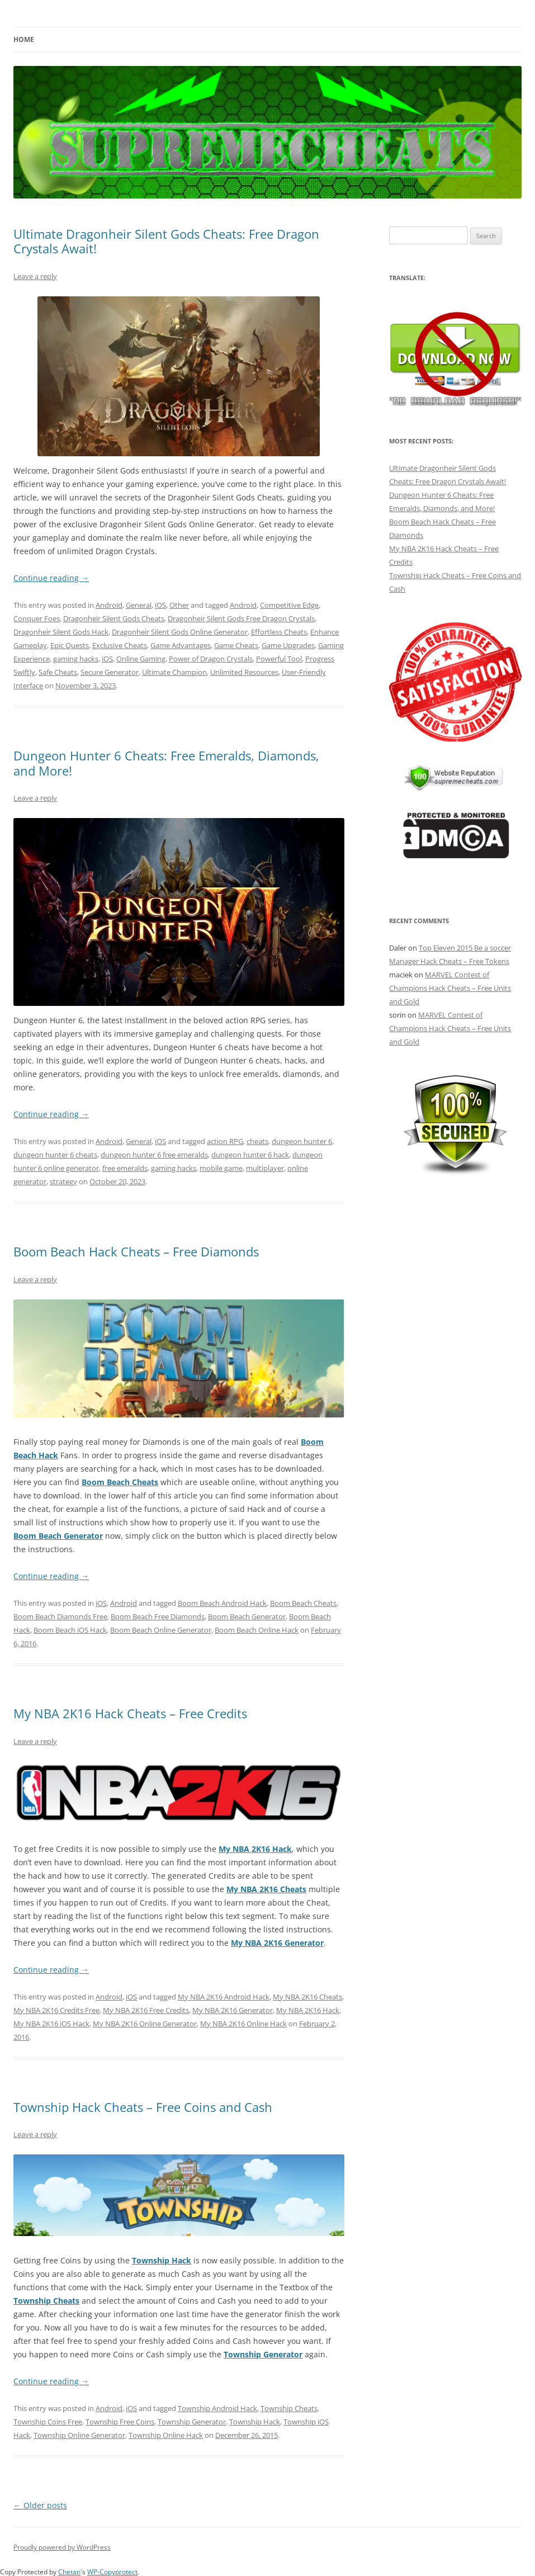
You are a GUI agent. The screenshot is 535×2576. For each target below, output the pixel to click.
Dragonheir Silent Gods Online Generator (180, 632)
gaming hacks (75, 659)
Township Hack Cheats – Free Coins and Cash (142, 2106)
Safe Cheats (58, 672)
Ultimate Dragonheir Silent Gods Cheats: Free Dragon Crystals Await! (166, 241)
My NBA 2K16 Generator (277, 1942)
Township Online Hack (166, 2435)
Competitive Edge (289, 605)
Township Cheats (46, 2300)
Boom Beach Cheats (120, 1482)
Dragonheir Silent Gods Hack (60, 632)
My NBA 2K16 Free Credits (146, 2010)
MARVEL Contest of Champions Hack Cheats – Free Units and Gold (450, 988)
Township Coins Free (47, 2422)
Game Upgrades (288, 645)
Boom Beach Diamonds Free (60, 1616)
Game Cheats (236, 645)
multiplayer (265, 1168)
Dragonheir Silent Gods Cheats (113, 618)
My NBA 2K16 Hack (255, 1849)
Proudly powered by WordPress (62, 2547)
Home (23, 39)
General (138, 605)
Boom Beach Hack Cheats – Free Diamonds (136, 1251)
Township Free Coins (120, 2422)
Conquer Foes (36, 618)
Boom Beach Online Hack (257, 1630)
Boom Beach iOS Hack (70, 1630)
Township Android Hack (217, 2408)
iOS (160, 605)
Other (179, 605)
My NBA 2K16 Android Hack (223, 1997)
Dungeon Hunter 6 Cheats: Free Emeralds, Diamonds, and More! (166, 762)
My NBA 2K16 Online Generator (145, 2024)
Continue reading (51, 578)
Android (109, 605)
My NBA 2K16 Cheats (266, 1889)
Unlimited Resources (244, 672)
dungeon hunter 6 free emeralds (154, 1155)
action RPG (225, 1141)
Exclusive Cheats (119, 645)
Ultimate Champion (174, 672)
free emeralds (125, 1168)
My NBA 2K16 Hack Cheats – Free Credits (130, 1713)
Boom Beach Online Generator (160, 1630)
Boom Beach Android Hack (222, 1603)
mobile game (221, 1168)
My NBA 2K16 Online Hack (243, 2024)
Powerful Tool (279, 659)
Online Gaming (140, 659)
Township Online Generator (79, 2435)
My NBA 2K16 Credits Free (56, 2010)
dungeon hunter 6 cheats (55, 1155)
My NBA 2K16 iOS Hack (51, 2024)
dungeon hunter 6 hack (250, 1155)
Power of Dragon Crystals (211, 659)
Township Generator (263, 2354)
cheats (257, 1141)
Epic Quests (69, 645)
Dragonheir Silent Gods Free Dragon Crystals (241, 618)
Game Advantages (180, 645)
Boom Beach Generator (58, 1535)
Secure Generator (110, 672)
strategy (63, 1181)
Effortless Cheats (279, 632)
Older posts (40, 2505)
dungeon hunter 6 (302, 1141)
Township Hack (161, 2260)
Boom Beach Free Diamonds (158, 1616)
